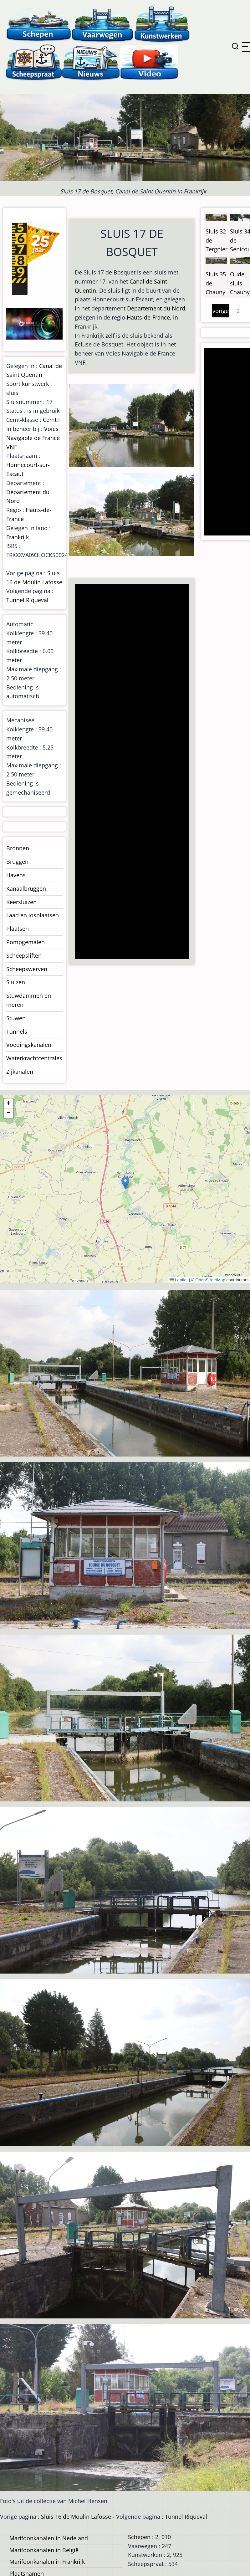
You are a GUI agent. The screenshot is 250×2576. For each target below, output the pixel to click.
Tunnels (16, 1031)
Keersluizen (21, 902)
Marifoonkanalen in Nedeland (48, 2538)
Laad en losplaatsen (32, 915)
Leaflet (179, 1280)
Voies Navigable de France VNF (33, 438)
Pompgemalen (25, 942)
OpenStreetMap (210, 1280)
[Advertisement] (131, 772)
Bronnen (17, 848)
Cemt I (51, 419)
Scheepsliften (24, 955)
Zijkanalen (19, 1071)
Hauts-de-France (148, 317)
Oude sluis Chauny (240, 283)
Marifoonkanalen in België (44, 2550)
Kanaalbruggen (26, 888)
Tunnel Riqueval (27, 600)
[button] (125, 1182)
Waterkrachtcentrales (34, 1058)
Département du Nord (156, 308)
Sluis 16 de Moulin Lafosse (76, 2516)
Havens (16, 875)
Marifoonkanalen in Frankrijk (47, 2561)
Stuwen (16, 1018)
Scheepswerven (26, 969)
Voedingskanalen (28, 1044)
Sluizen (15, 982)
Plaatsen (17, 928)
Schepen (139, 2537)
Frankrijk (17, 537)
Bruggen (17, 861)
